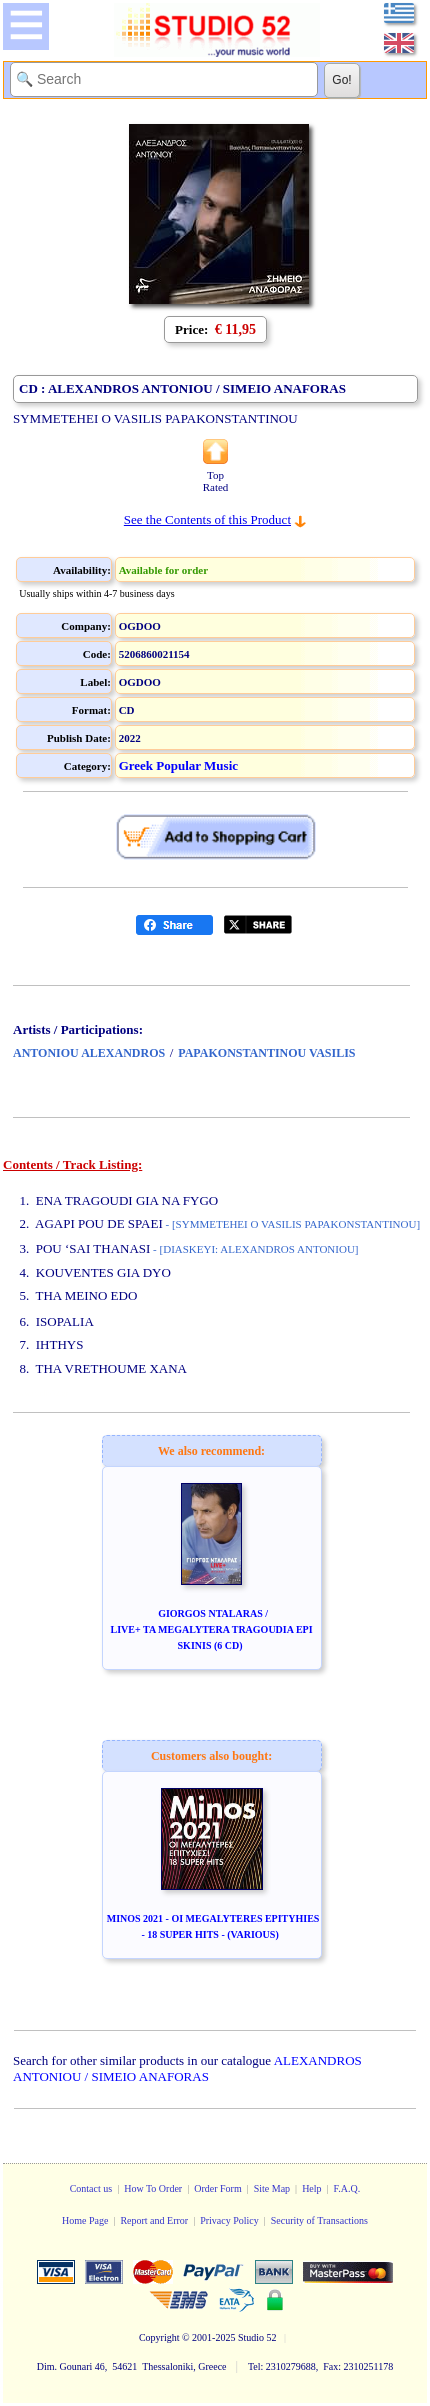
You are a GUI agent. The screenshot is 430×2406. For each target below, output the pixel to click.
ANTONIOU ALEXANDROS (89, 1053)
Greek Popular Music (178, 765)
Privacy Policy (229, 2220)
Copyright (159, 2337)
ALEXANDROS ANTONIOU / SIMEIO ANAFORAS (187, 2068)
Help (311, 2188)
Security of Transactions (319, 2220)
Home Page (85, 2220)
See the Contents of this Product (207, 519)
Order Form (218, 2188)
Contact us (91, 2188)
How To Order (153, 2188)
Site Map (272, 2188)
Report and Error (154, 2220)
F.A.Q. (347, 2188)
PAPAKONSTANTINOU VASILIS (266, 1053)
